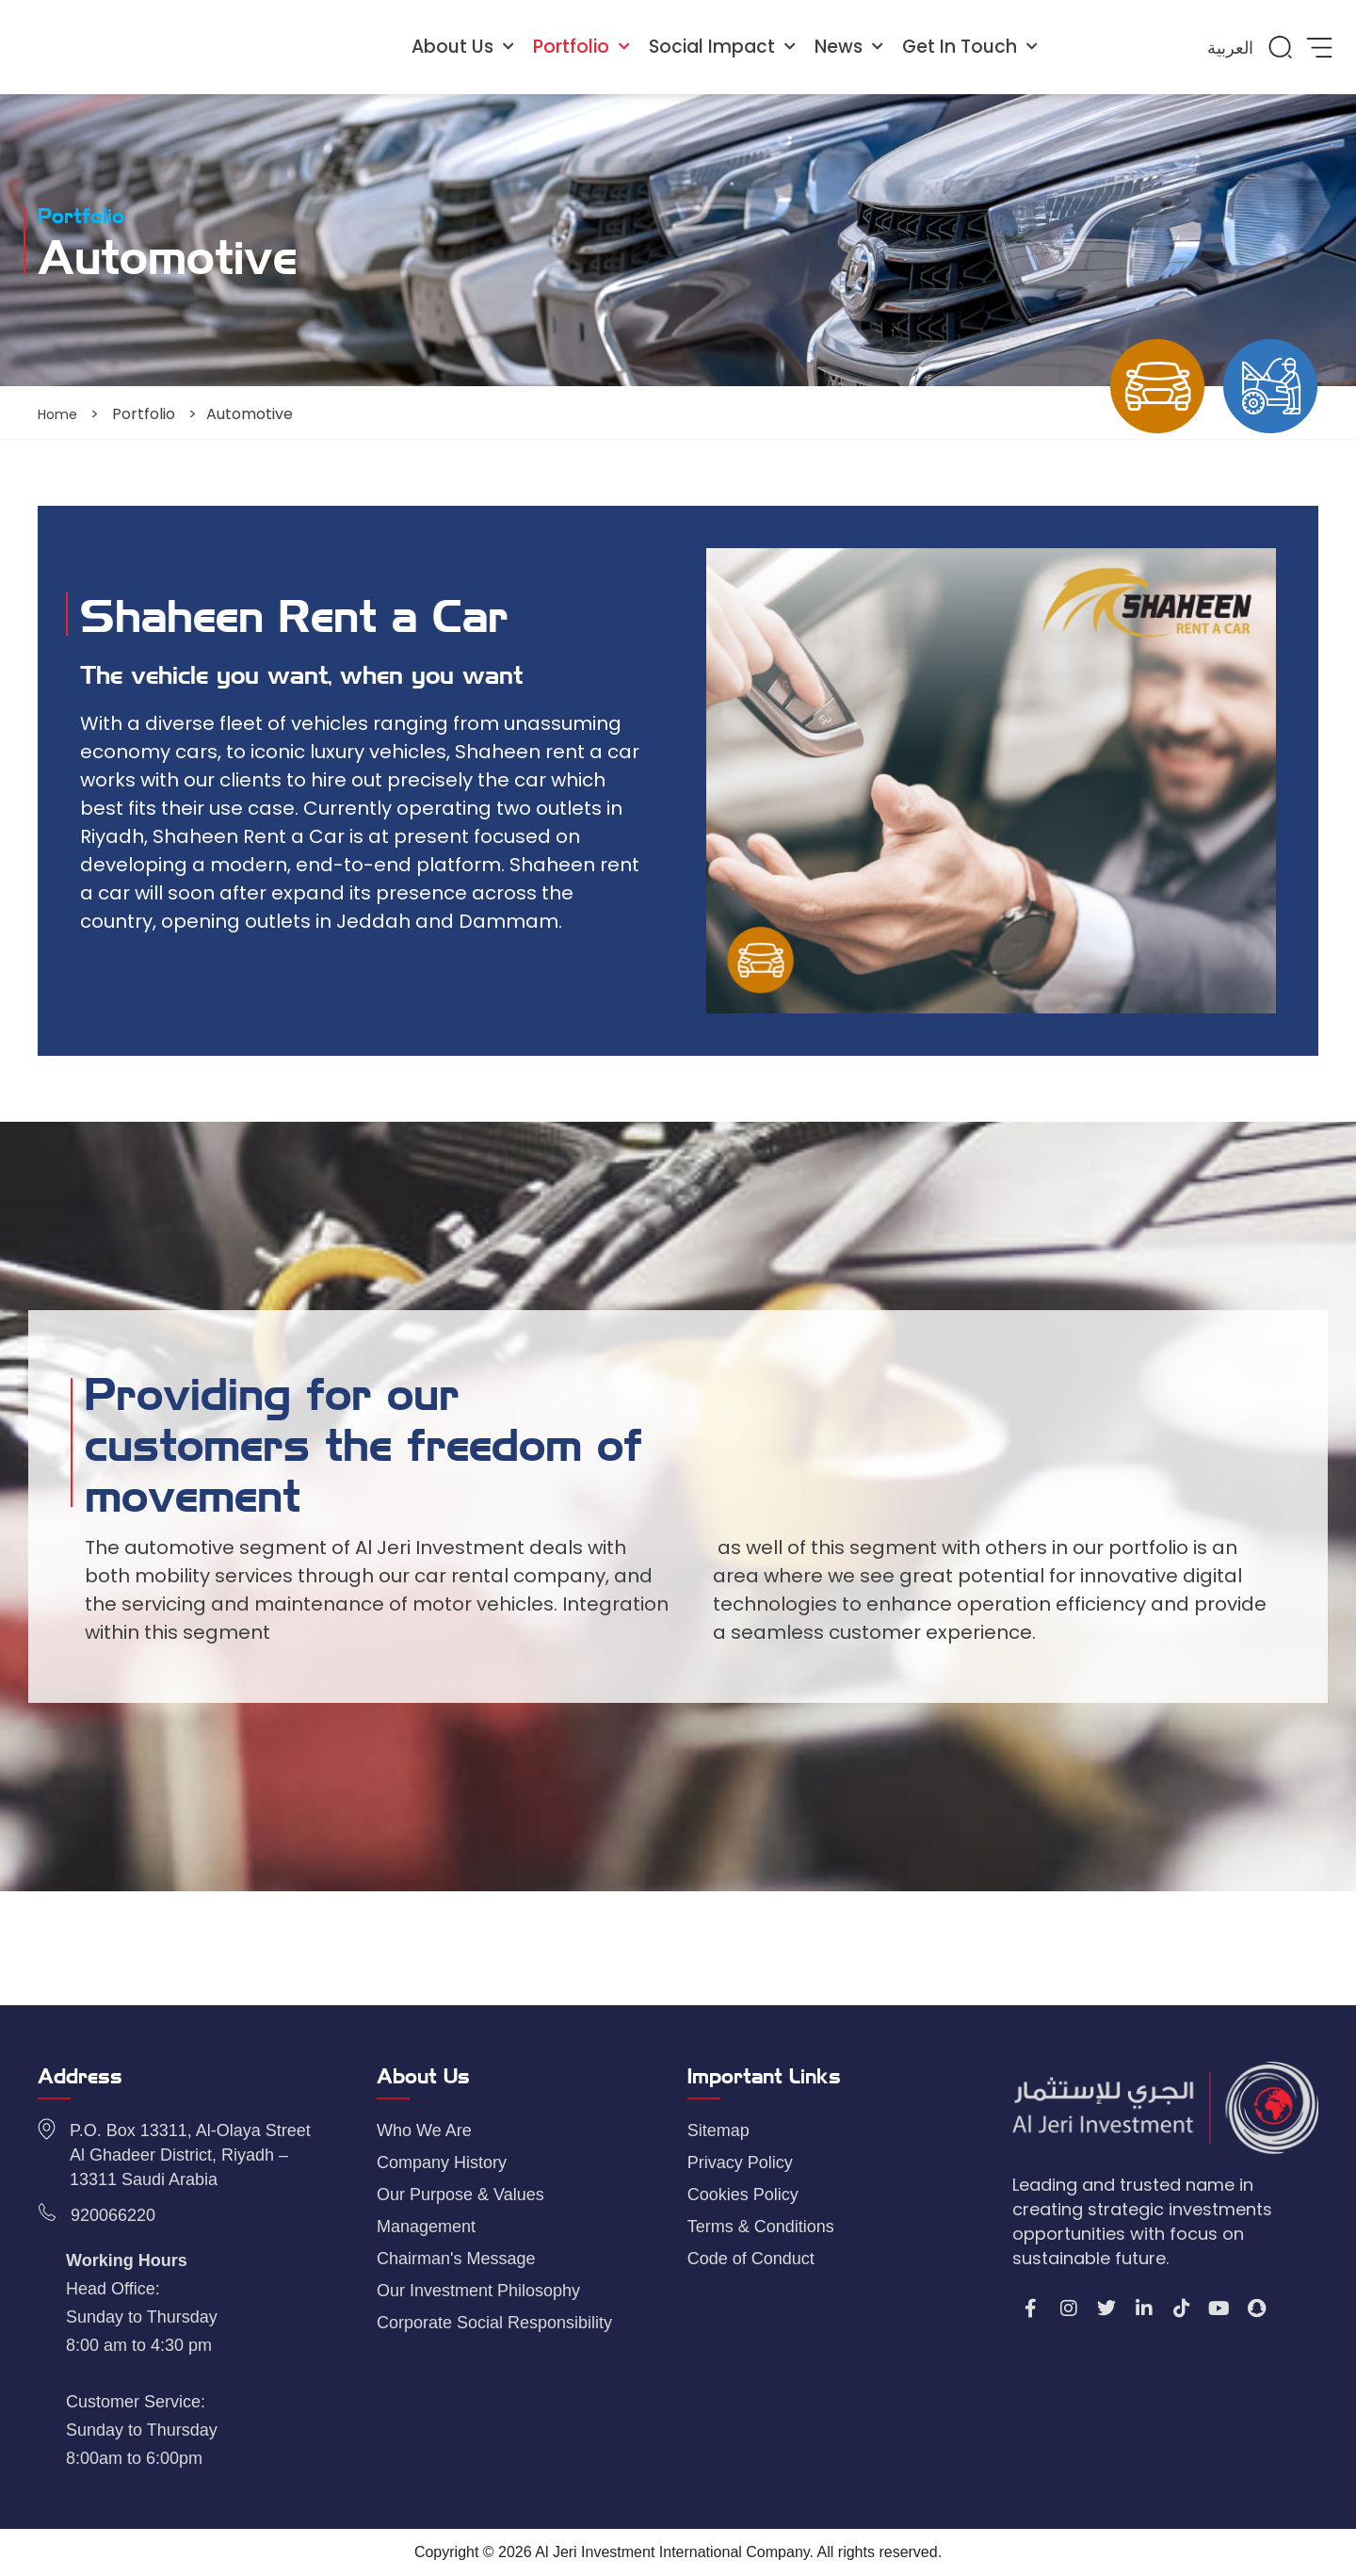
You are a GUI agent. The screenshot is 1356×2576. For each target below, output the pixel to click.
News (849, 46)
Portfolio (581, 46)
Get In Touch (970, 46)
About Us (463, 46)
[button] (1280, 47)
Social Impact (722, 46)
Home (60, 414)
